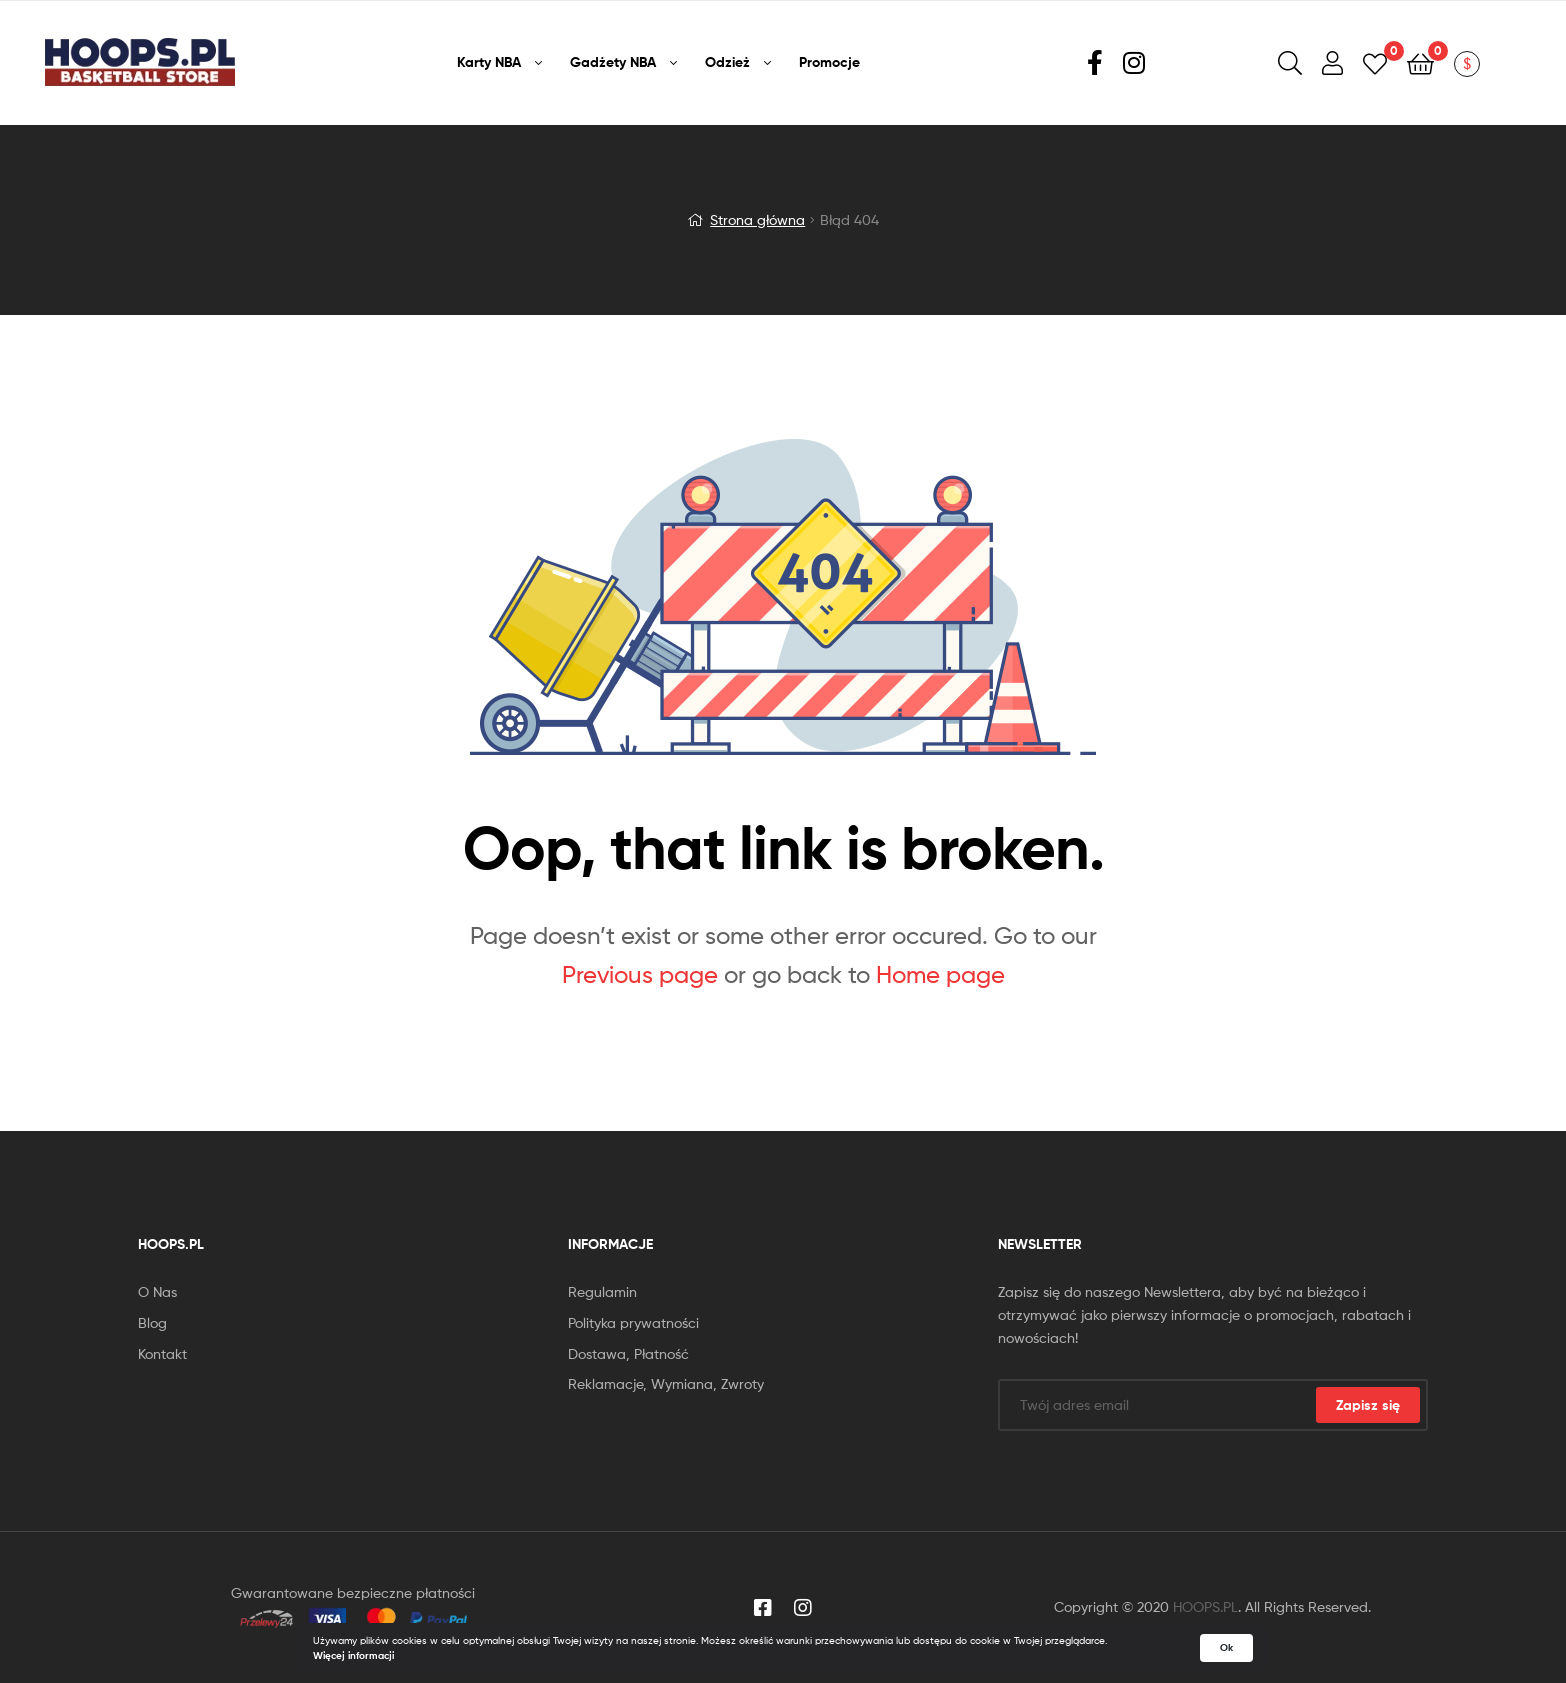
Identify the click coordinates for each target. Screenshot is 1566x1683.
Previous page (640, 974)
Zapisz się (1368, 1405)
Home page (940, 974)
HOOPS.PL (1205, 1606)
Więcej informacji (353, 1655)
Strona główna (757, 219)
